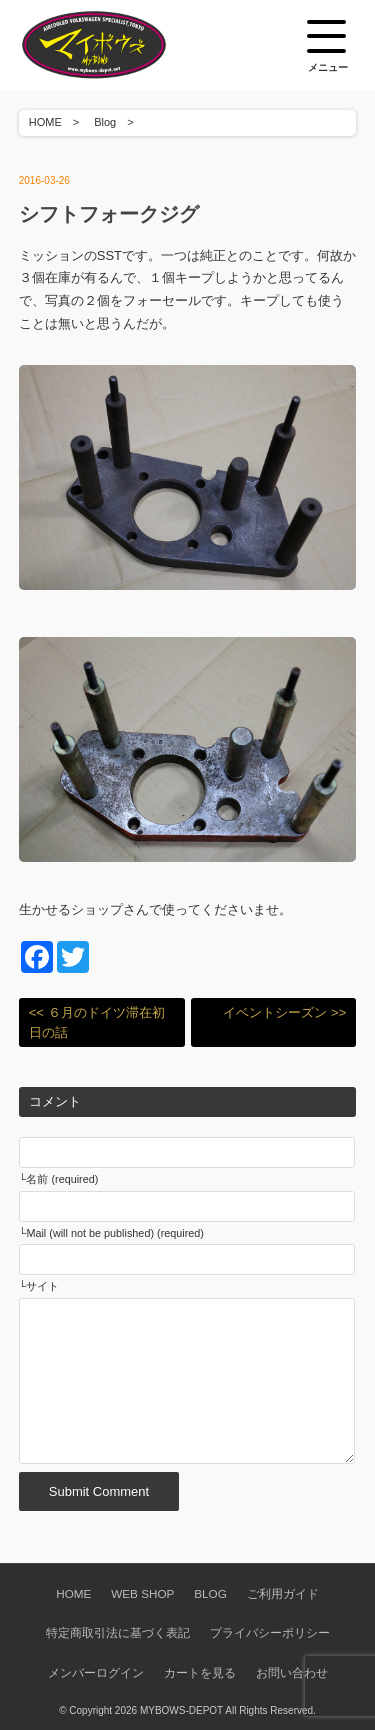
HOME (45, 122)
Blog (105, 122)
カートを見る (200, 1672)
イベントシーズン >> (284, 1012)
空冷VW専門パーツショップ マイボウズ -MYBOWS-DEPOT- (119, 45)
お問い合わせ (292, 1672)
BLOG (210, 1593)
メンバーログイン (96, 1672)
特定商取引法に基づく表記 (118, 1632)
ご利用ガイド (283, 1593)
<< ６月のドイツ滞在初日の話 (97, 1022)
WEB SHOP (142, 1593)
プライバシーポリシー (270, 1632)
